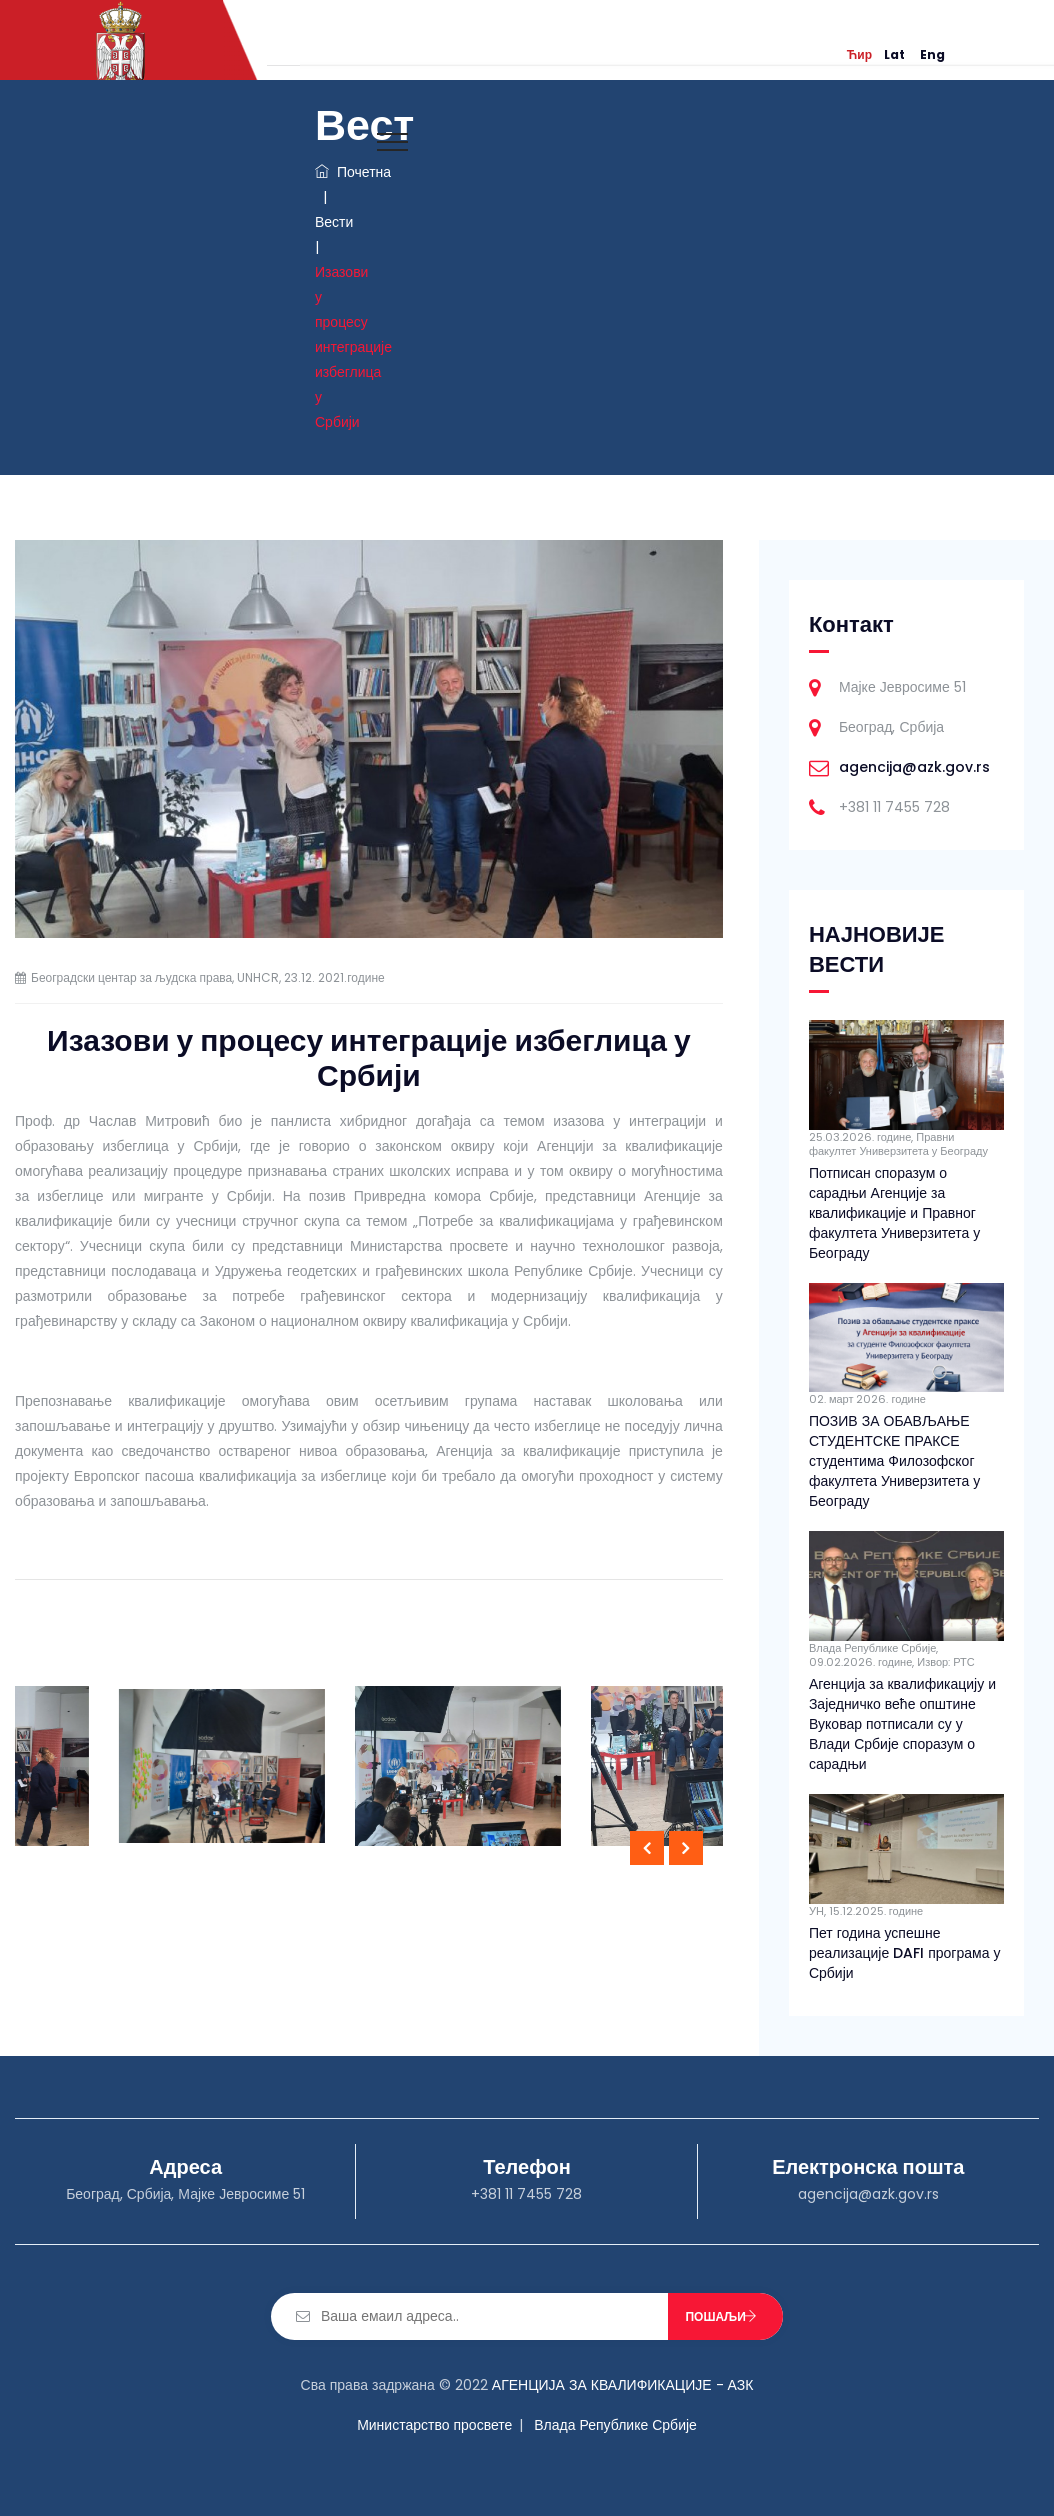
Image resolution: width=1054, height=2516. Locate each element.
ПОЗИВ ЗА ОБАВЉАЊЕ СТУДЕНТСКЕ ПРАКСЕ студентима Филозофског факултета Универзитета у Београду (894, 1461)
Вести (334, 222)
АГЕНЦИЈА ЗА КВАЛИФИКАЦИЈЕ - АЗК (623, 2385)
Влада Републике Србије (615, 2425)
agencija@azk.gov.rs (914, 767)
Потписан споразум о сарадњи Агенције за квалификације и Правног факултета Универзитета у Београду (894, 1213)
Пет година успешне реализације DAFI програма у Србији (905, 1953)
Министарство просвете (434, 2425)
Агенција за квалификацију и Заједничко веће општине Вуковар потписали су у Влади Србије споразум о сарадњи (902, 1724)
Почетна (353, 172)
